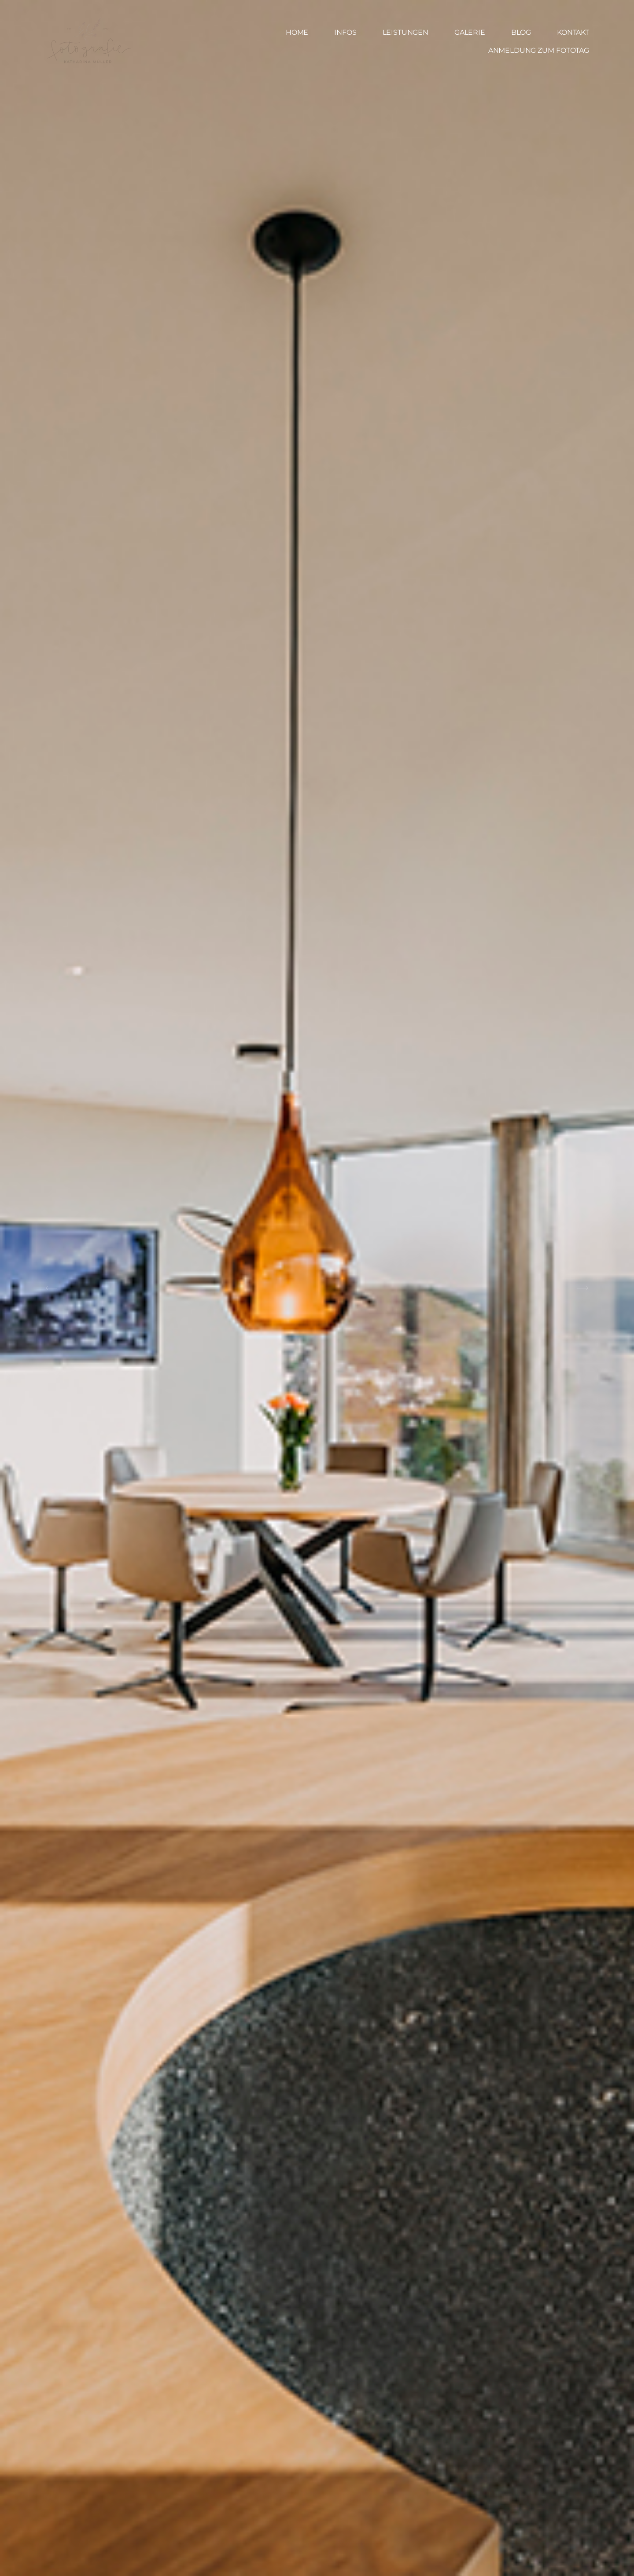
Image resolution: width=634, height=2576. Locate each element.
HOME (297, 32)
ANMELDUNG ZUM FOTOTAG (538, 50)
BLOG (521, 32)
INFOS (345, 32)
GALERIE (469, 32)
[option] (317, 1288)
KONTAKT (573, 32)
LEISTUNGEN (405, 32)
